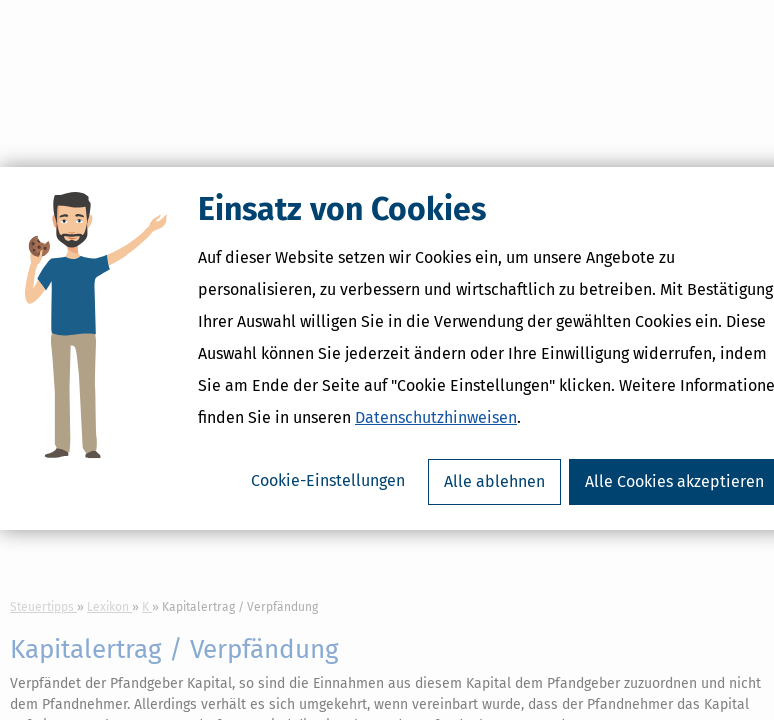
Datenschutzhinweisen (436, 429)
